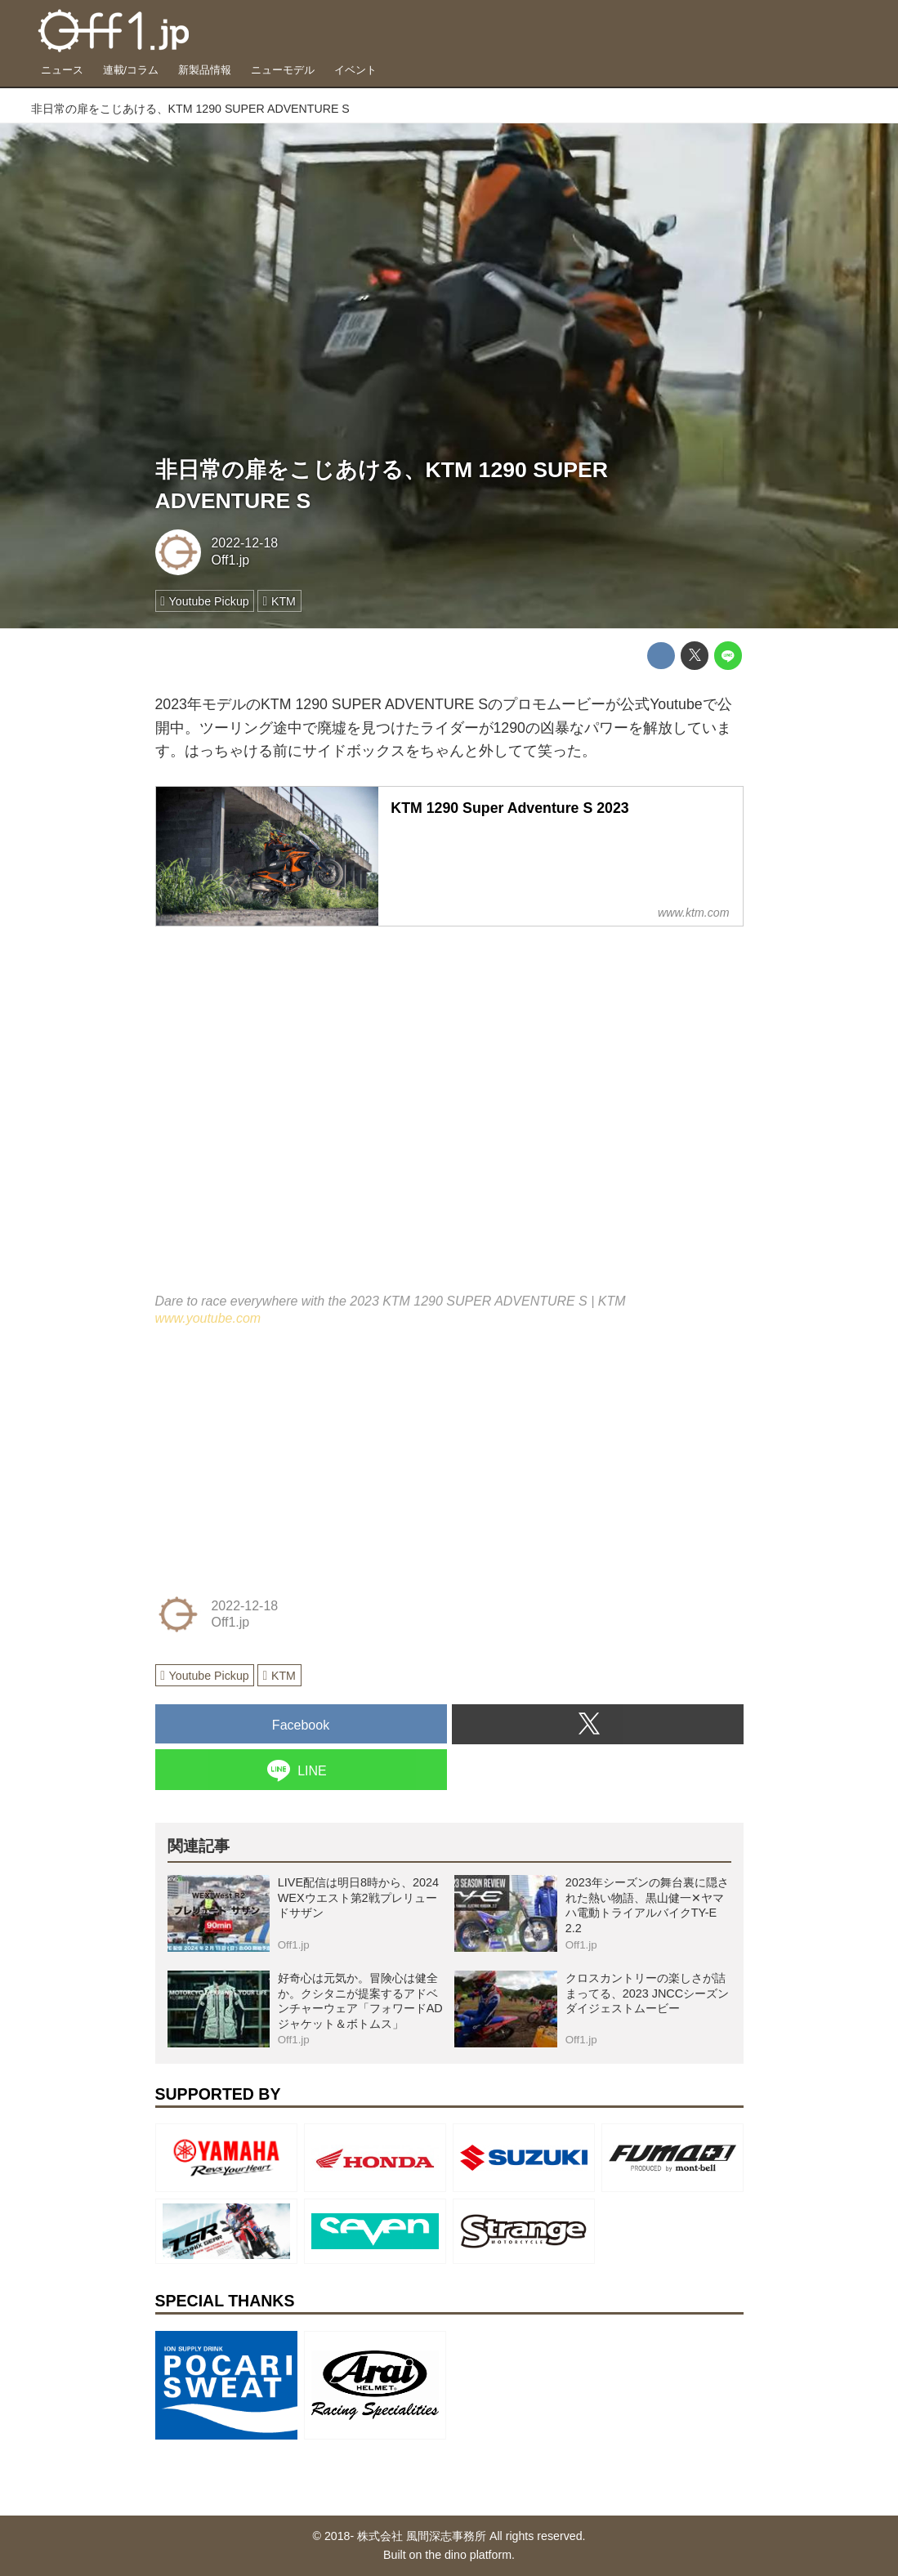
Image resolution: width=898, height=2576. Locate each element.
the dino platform (468, 2554)
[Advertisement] (277, 1458)
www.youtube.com (208, 1318)
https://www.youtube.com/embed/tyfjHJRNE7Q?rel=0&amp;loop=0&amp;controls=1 (449, 1121)
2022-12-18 (244, 543)
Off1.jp (230, 560)
